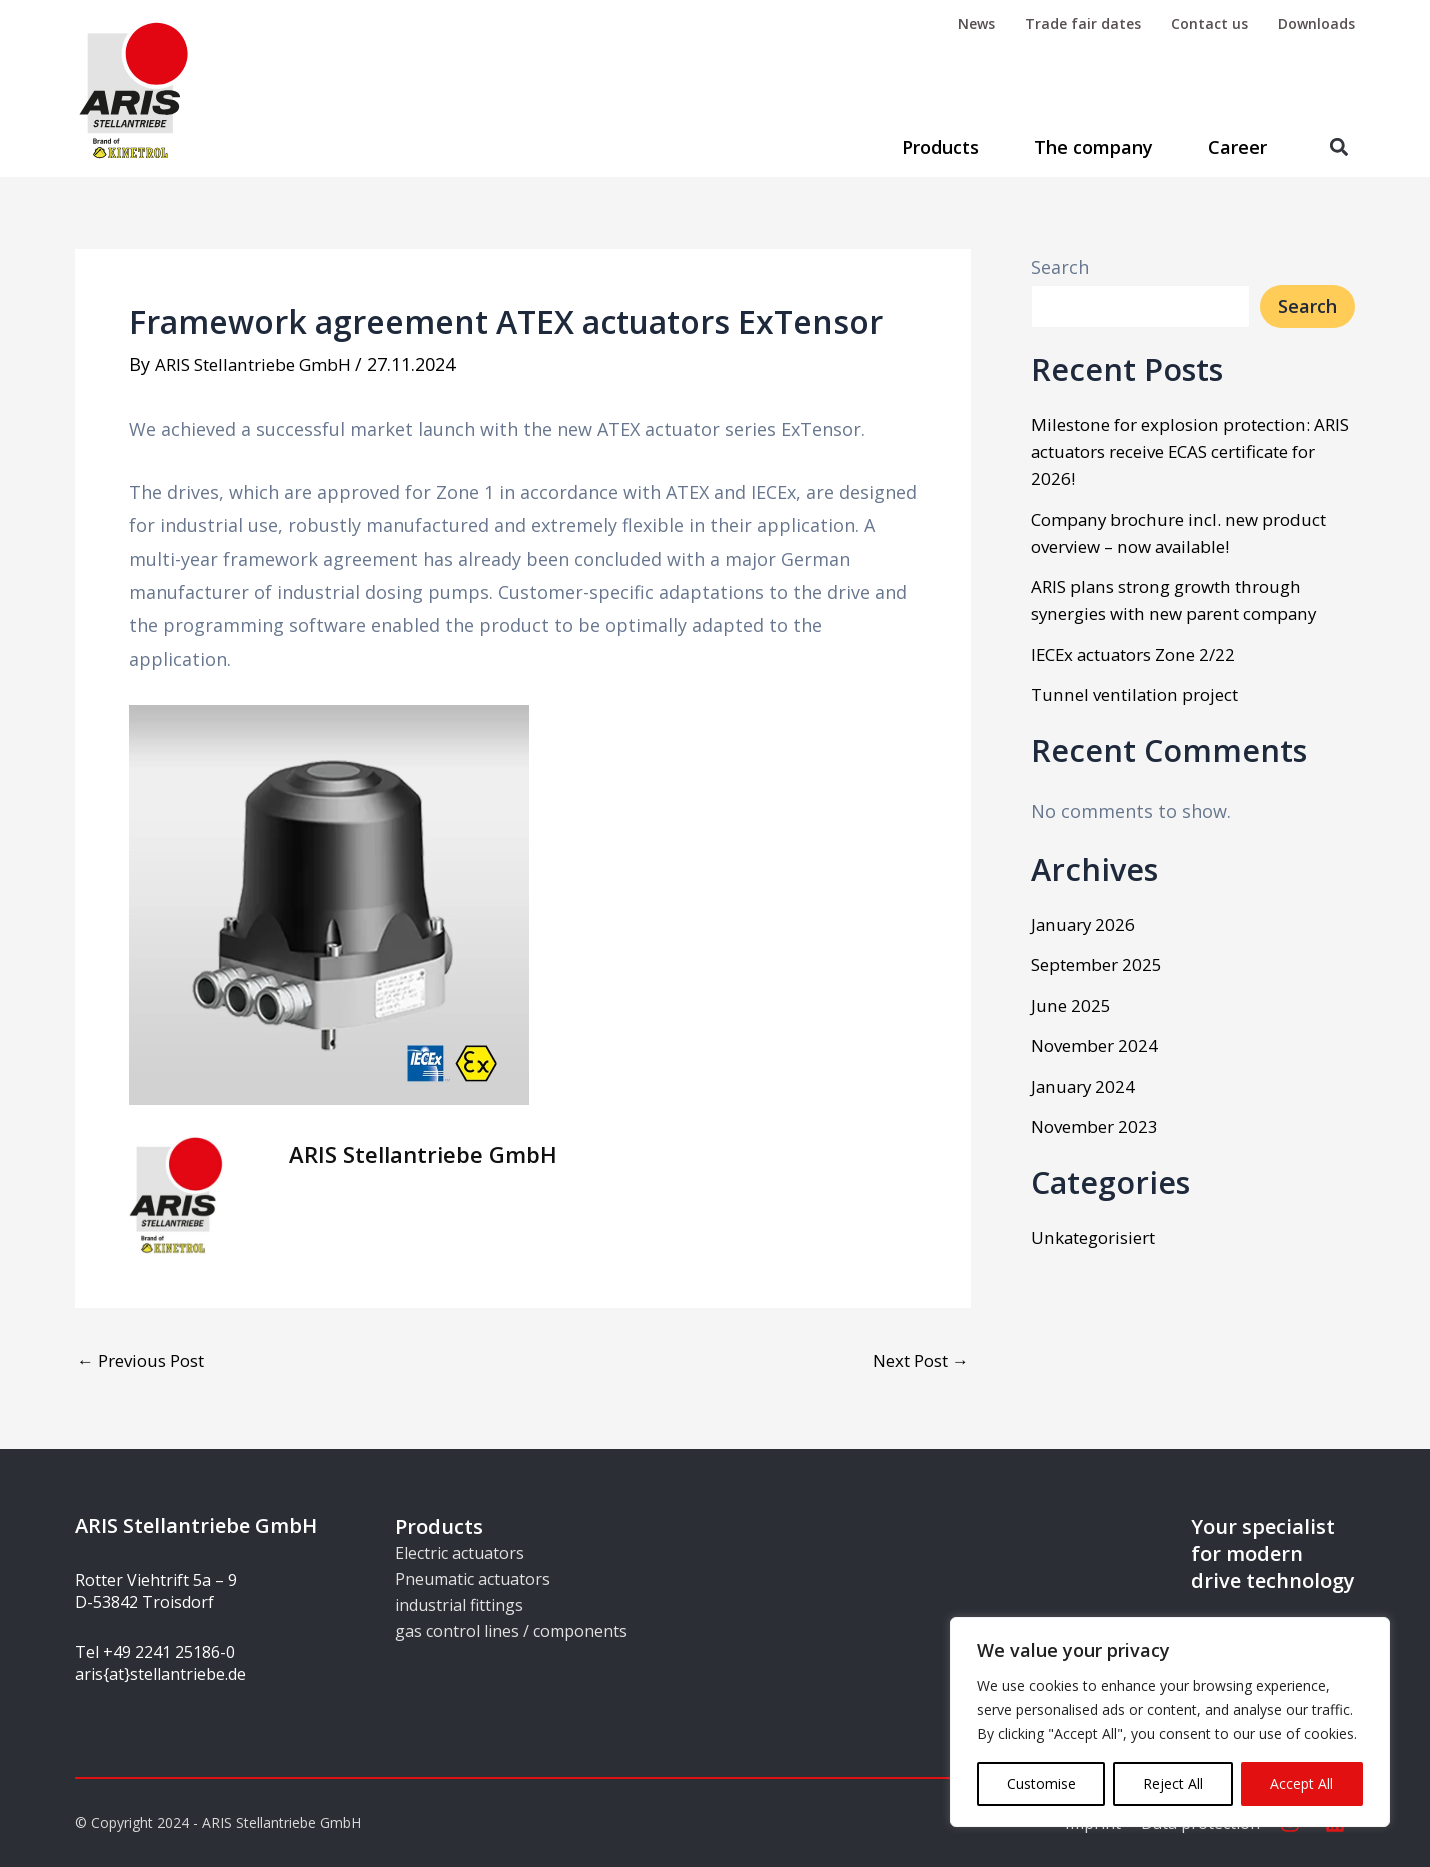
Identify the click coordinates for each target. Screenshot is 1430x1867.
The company (1093, 147)
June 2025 (1072, 1005)
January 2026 (1085, 924)
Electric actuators (459, 1553)
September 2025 (1102, 964)
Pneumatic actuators (472, 1579)
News (976, 23)
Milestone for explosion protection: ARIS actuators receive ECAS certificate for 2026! (1184, 451)
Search (1060, 267)
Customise (1041, 1783)
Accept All (1301, 1783)
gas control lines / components (511, 1631)
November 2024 (1099, 1045)
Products (940, 147)
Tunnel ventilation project (1144, 694)
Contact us (1209, 23)
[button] (1338, 147)
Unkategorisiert (1100, 1237)
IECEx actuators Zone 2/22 (1143, 654)
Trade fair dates (1083, 23)
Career (1237, 147)
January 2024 (1085, 1086)
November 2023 (1099, 1126)
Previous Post (147, 1359)
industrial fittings (459, 1605)
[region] (1170, 1722)
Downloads (1316, 23)
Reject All (1173, 1783)
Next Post (915, 1359)
